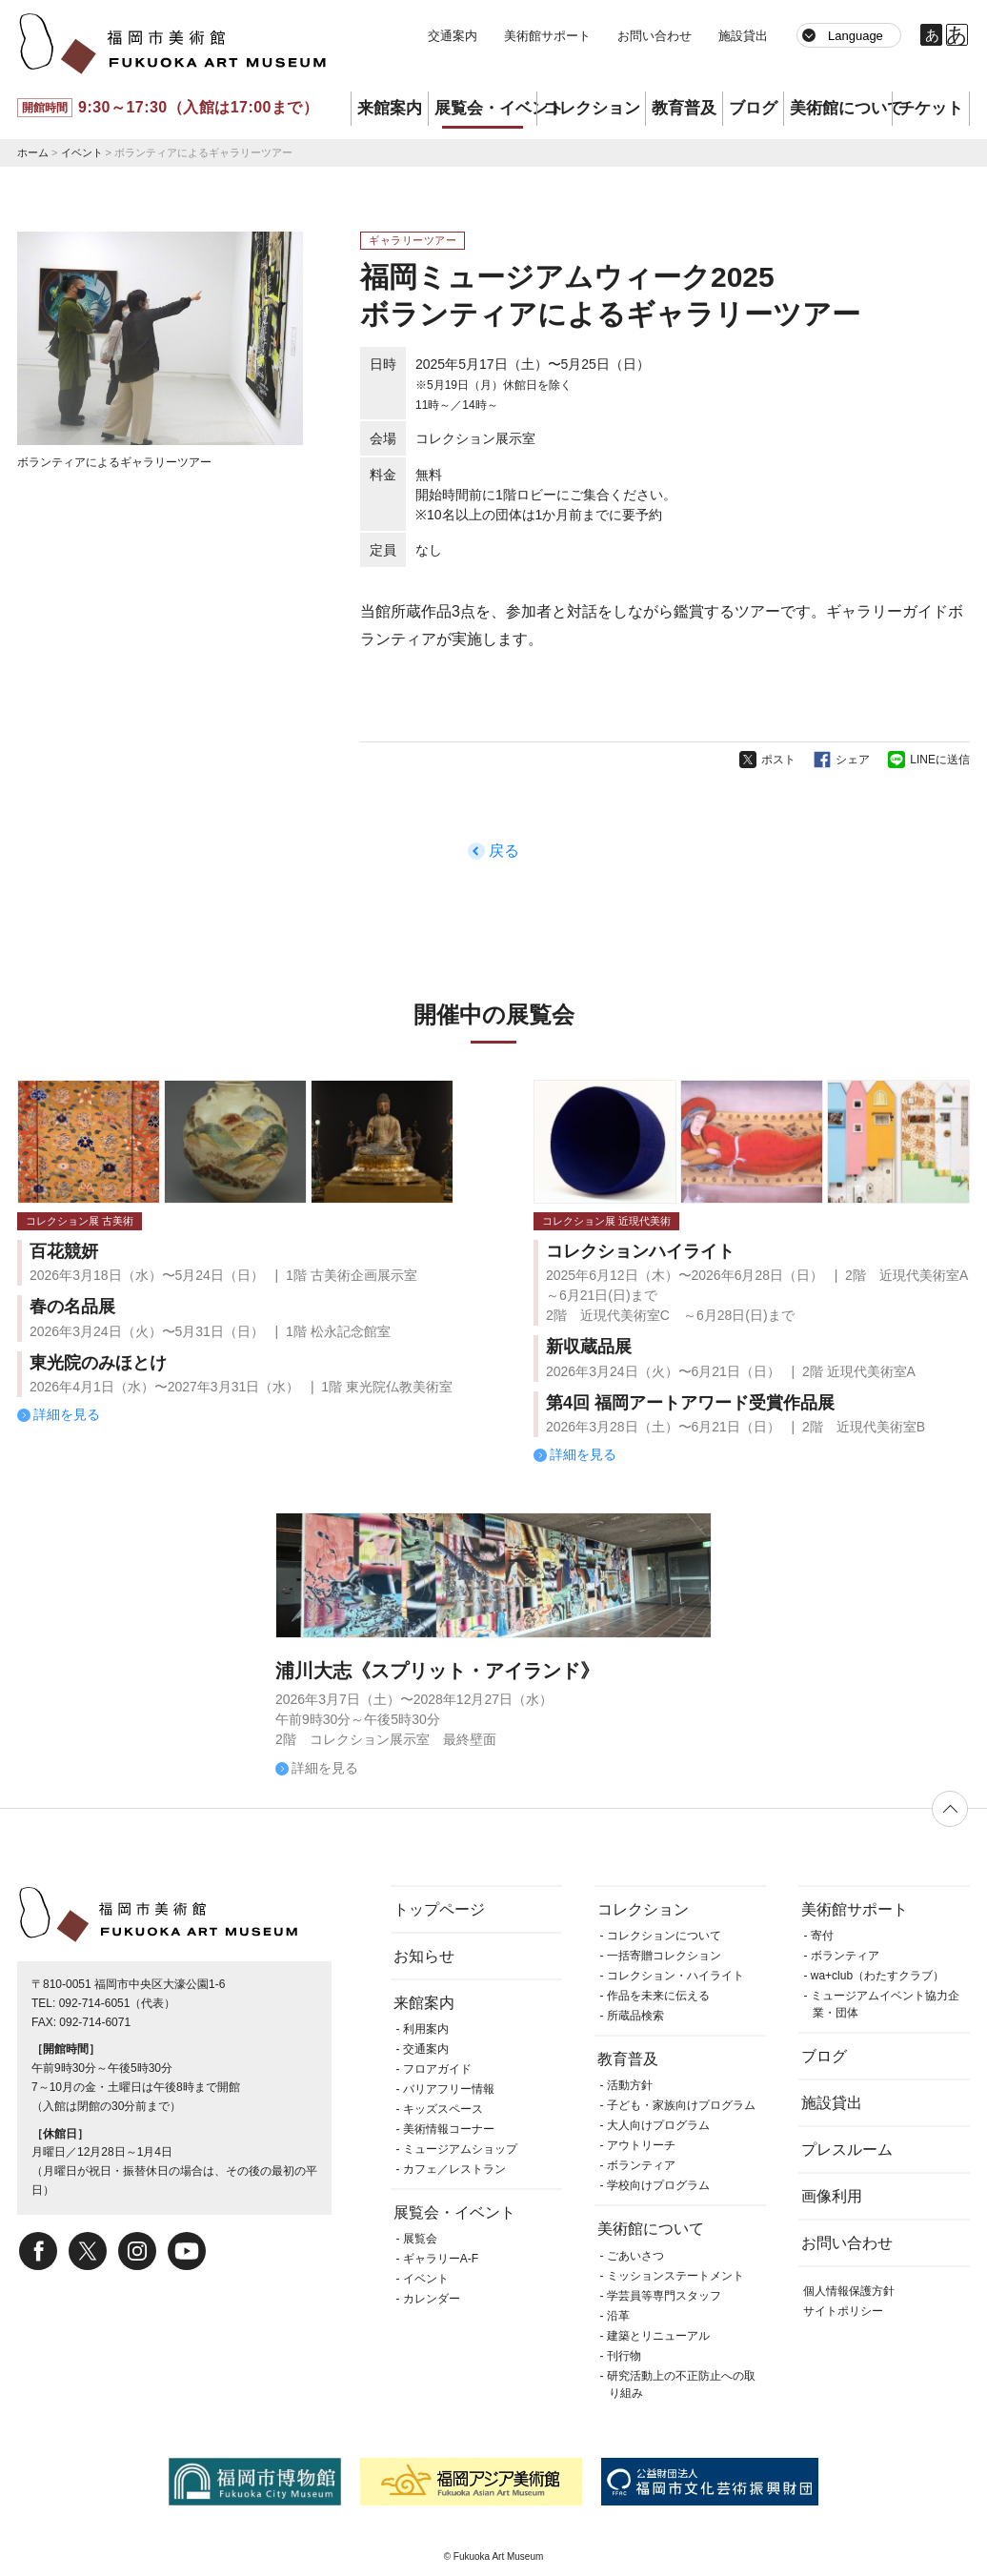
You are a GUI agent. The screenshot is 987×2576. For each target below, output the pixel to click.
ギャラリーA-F (440, 2258)
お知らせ (423, 1956)
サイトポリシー (843, 2311)
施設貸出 (743, 36)
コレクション (591, 108)
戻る (504, 850)
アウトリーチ (641, 2145)
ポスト (778, 759)
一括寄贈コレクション (664, 1955)
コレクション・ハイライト (675, 1975)
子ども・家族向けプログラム (681, 2105)
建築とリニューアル (658, 2336)
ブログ (753, 108)
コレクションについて (664, 1935)
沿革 (618, 2315)
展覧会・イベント (485, 108)
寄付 (822, 1935)
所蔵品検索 (635, 2015)
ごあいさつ (635, 2255)
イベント (82, 152)
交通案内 (452, 36)
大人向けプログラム (658, 2125)
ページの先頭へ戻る (950, 1809)
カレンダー (431, 2298)
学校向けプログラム (658, 2185)
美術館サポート (547, 36)
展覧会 (420, 2238)
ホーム (33, 152)
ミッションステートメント (675, 2275)
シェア (853, 759)
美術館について (841, 108)
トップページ (439, 1909)
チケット (930, 108)
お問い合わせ (654, 36)
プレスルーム (847, 2149)
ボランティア (641, 2165)
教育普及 (684, 108)
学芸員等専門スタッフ (664, 2295)
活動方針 (630, 2085)
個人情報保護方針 (849, 2291)
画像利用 (831, 2196)
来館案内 (389, 108)
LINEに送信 (940, 759)
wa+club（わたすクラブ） (877, 1975)
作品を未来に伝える (658, 1995)
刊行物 (624, 2356)
